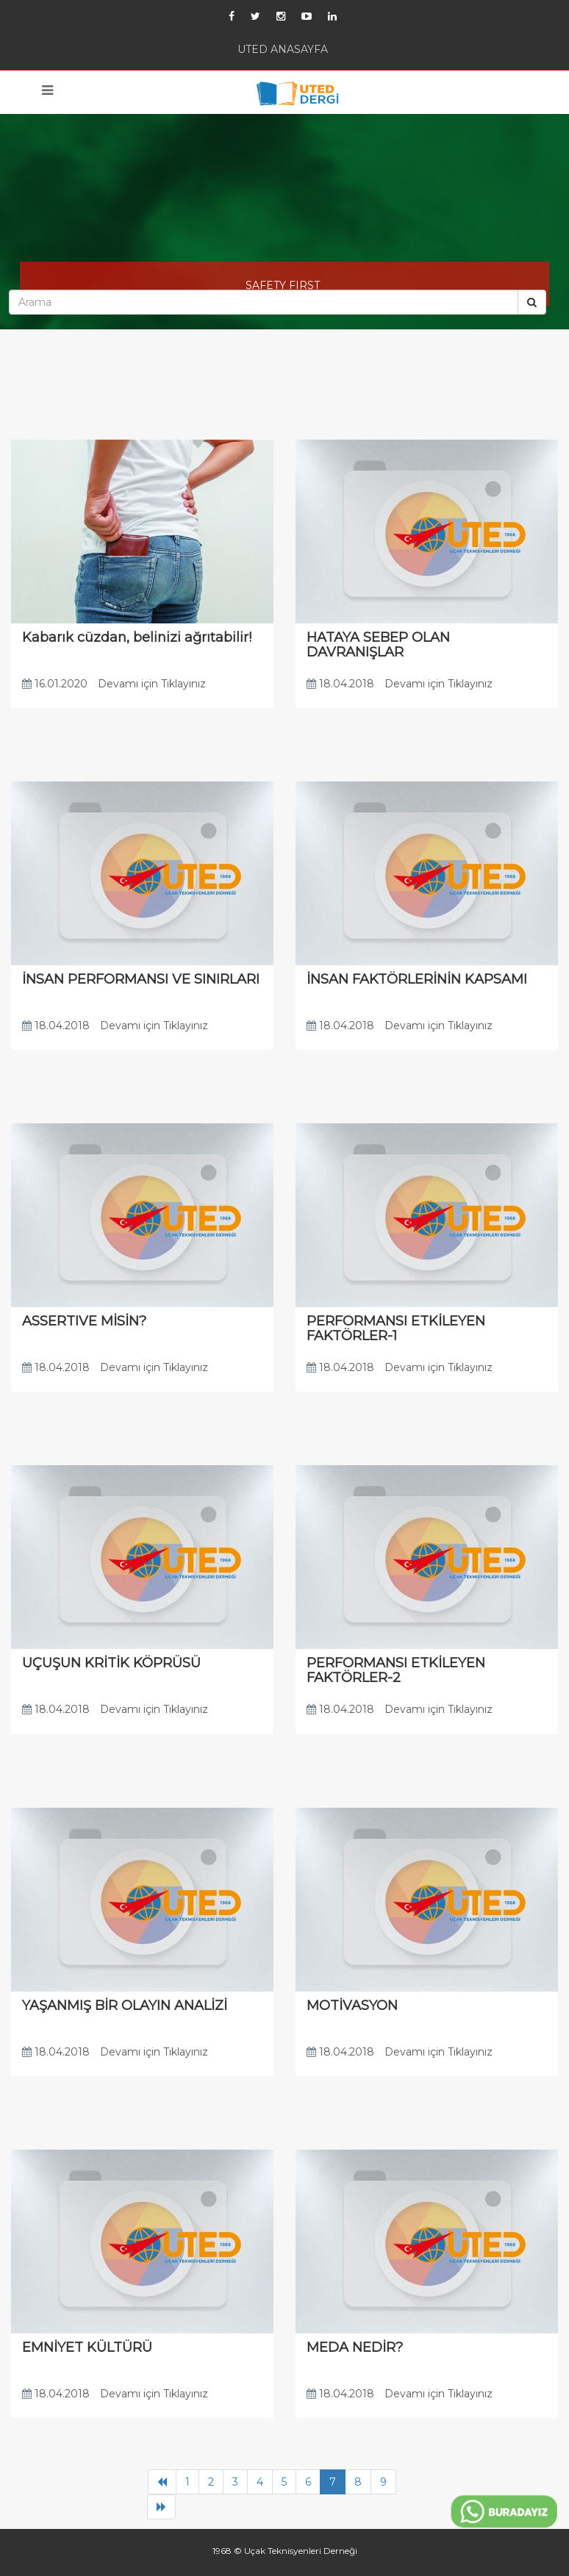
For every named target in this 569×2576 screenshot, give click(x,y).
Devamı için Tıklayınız (152, 683)
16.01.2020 (54, 683)
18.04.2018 (340, 683)
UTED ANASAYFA (282, 49)
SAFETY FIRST (283, 285)
